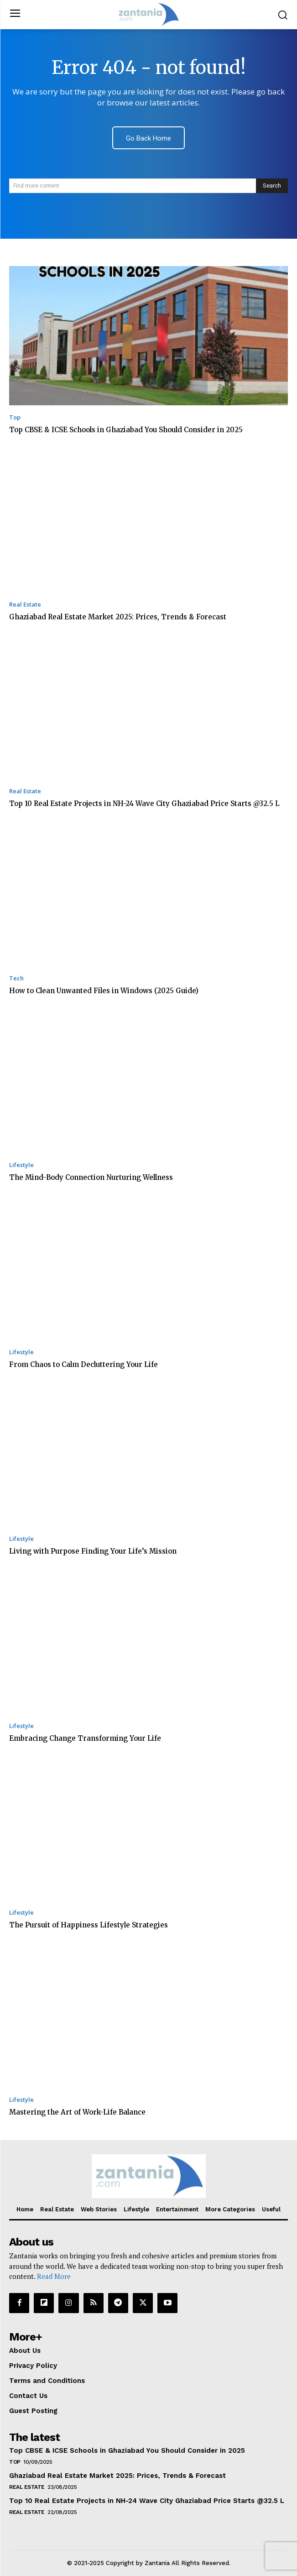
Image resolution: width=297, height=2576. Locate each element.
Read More (54, 2276)
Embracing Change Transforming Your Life (85, 1738)
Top (15, 417)
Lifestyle (21, 1165)
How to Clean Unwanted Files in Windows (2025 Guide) (103, 990)
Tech (16, 978)
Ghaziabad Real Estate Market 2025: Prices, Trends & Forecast (117, 617)
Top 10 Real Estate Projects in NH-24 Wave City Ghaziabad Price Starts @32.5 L (144, 803)
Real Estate (25, 604)
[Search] (272, 185)
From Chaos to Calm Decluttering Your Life (83, 1364)
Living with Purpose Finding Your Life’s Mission (93, 1551)
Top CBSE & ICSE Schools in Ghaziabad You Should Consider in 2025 (126, 429)
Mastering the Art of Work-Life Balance (77, 2112)
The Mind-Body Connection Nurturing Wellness (91, 1177)
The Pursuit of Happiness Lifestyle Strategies (88, 1925)
